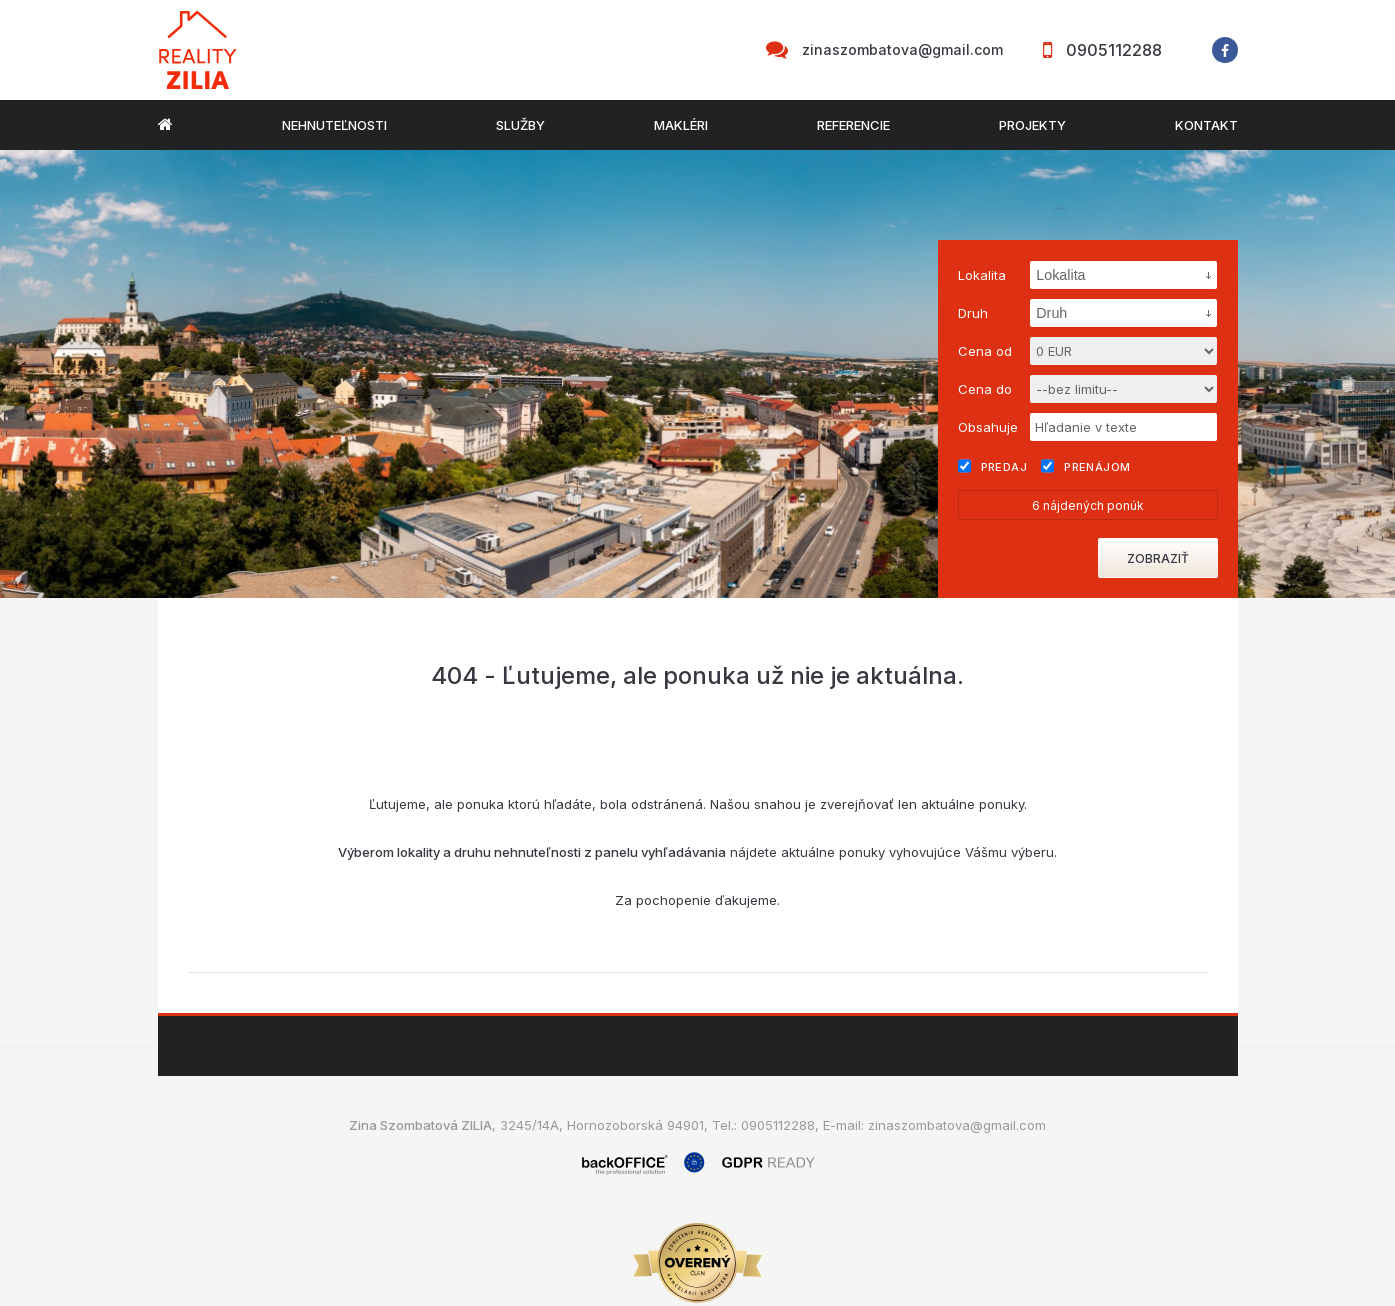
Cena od (985, 351)
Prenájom (1086, 466)
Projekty (1032, 125)
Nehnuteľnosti (334, 125)
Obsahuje (988, 427)
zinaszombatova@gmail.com (902, 49)
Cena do (985, 389)
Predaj (993, 466)
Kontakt (1206, 125)
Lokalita (982, 275)
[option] (697, 374)
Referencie (853, 125)
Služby (520, 125)
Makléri (681, 125)
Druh (973, 313)
